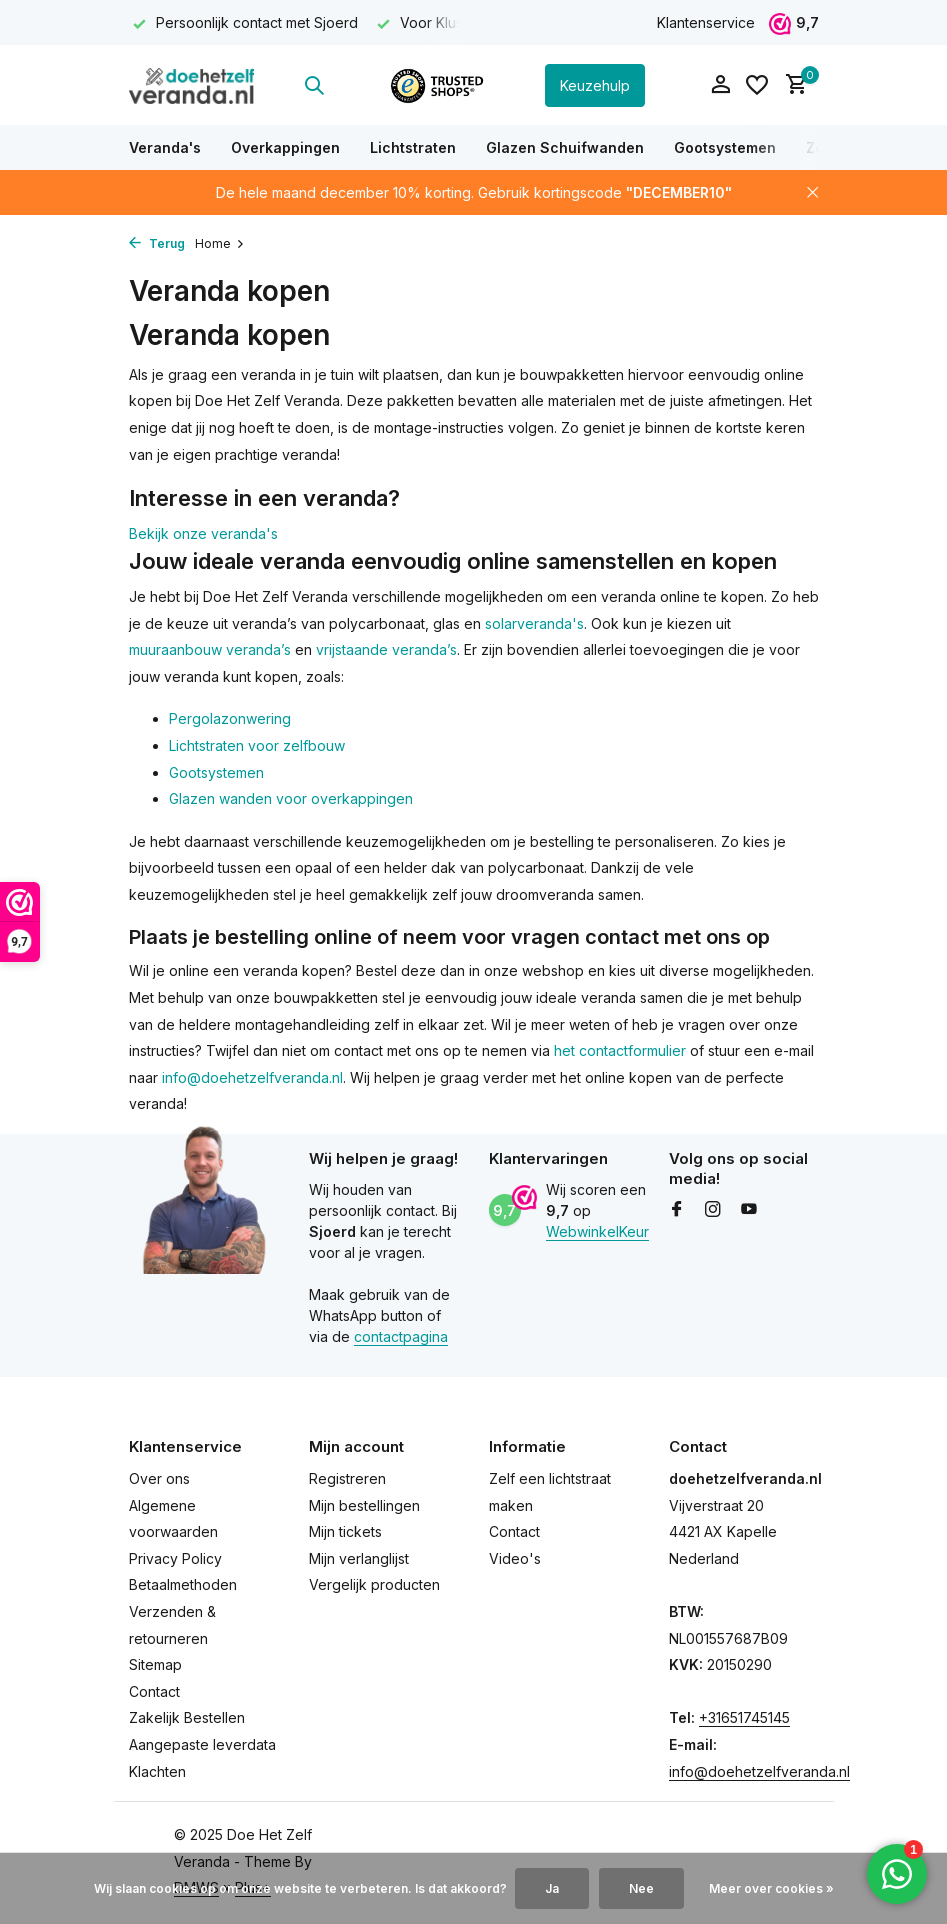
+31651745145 (744, 1717)
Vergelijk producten (374, 1584)
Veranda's (165, 147)
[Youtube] (749, 1210)
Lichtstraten (413, 147)
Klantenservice (706, 22)
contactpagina (401, 1336)
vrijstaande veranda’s (386, 649)
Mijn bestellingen (364, 1505)
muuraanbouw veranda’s (210, 649)
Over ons (159, 1478)
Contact (154, 1691)
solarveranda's (534, 623)
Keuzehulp (595, 85)
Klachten (157, 1771)
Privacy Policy (175, 1558)
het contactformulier (620, 1050)
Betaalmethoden (183, 1584)
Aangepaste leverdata (202, 1744)
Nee (641, 1888)
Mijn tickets (345, 1531)
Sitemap (155, 1664)
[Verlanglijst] (757, 85)
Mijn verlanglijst (359, 1558)
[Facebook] (677, 1210)
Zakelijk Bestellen (187, 1717)
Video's (515, 1558)
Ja (552, 1888)
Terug (157, 243)
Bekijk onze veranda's (203, 533)
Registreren (347, 1478)
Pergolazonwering (230, 718)
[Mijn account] (720, 85)
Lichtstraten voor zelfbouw (257, 745)
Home (220, 243)
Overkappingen (285, 147)
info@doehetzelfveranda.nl (252, 1077)
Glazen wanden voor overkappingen (291, 798)
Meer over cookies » (771, 1888)
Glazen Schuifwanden (565, 147)
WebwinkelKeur (597, 1231)
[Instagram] (713, 1210)
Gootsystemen (725, 147)
